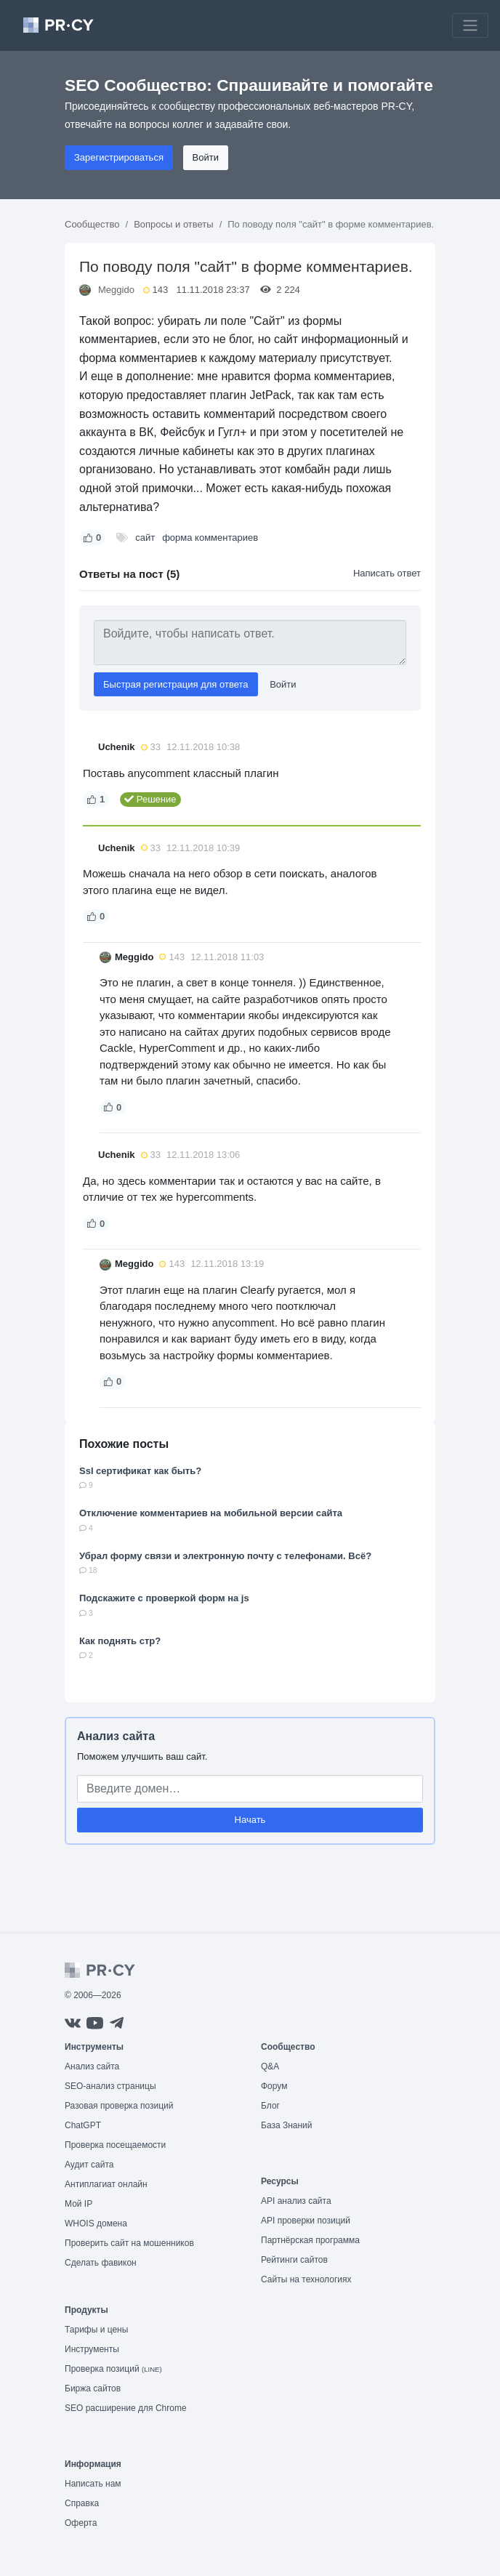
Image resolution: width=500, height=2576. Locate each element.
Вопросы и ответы (173, 224)
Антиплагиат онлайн (106, 2184)
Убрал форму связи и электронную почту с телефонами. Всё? (225, 1555)
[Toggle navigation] (470, 25)
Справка (82, 2503)
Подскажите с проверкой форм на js (164, 1598)
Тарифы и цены (96, 2330)
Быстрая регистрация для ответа (176, 684)
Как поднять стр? (120, 1640)
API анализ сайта (296, 2201)
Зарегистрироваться (119, 157)
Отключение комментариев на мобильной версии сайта (210, 1513)
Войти (206, 157)
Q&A (270, 2066)
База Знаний (286, 2125)
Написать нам (93, 2484)
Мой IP (78, 2204)
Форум (274, 2086)
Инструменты (92, 2349)
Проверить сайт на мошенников (129, 2243)
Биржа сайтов (93, 2388)
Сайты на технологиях (306, 2279)
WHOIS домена (96, 2223)
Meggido (116, 289)
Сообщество (92, 224)
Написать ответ (387, 573)
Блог (270, 2106)
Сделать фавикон (101, 2263)
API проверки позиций (305, 2220)
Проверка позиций (113, 2369)
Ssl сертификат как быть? (140, 1470)
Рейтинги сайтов (294, 2260)
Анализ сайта (116, 1736)
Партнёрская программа (310, 2240)
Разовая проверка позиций (119, 2106)
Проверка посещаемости (115, 2145)
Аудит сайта (89, 2165)
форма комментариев (210, 537)
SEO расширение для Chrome (126, 2408)
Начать (250, 1819)
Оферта (81, 2523)
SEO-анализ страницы (110, 2086)
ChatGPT (83, 2125)
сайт (145, 537)
